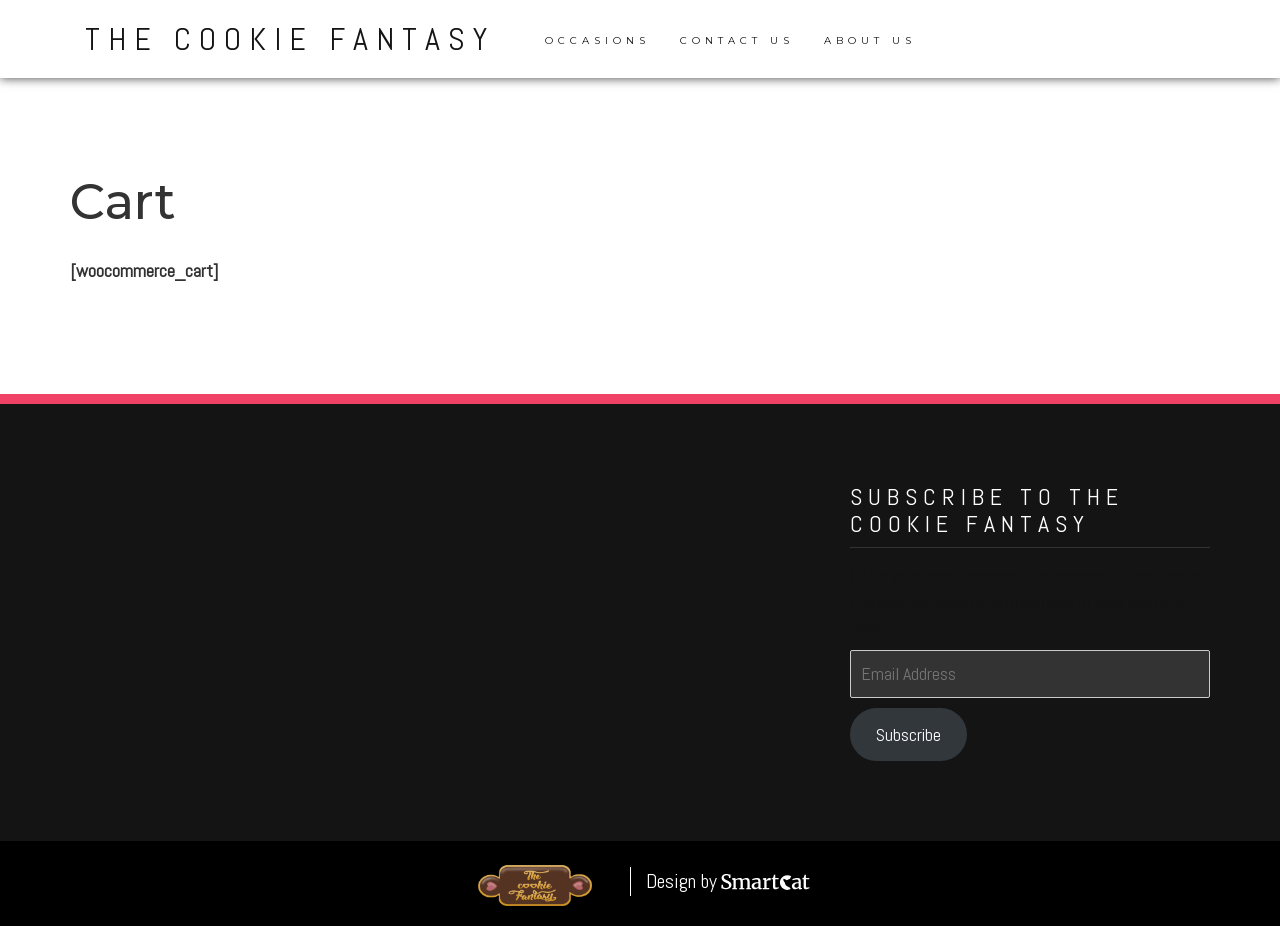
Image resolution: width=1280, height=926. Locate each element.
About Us (870, 40)
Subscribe (908, 734)
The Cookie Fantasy (290, 39)
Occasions (597, 40)
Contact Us (737, 40)
